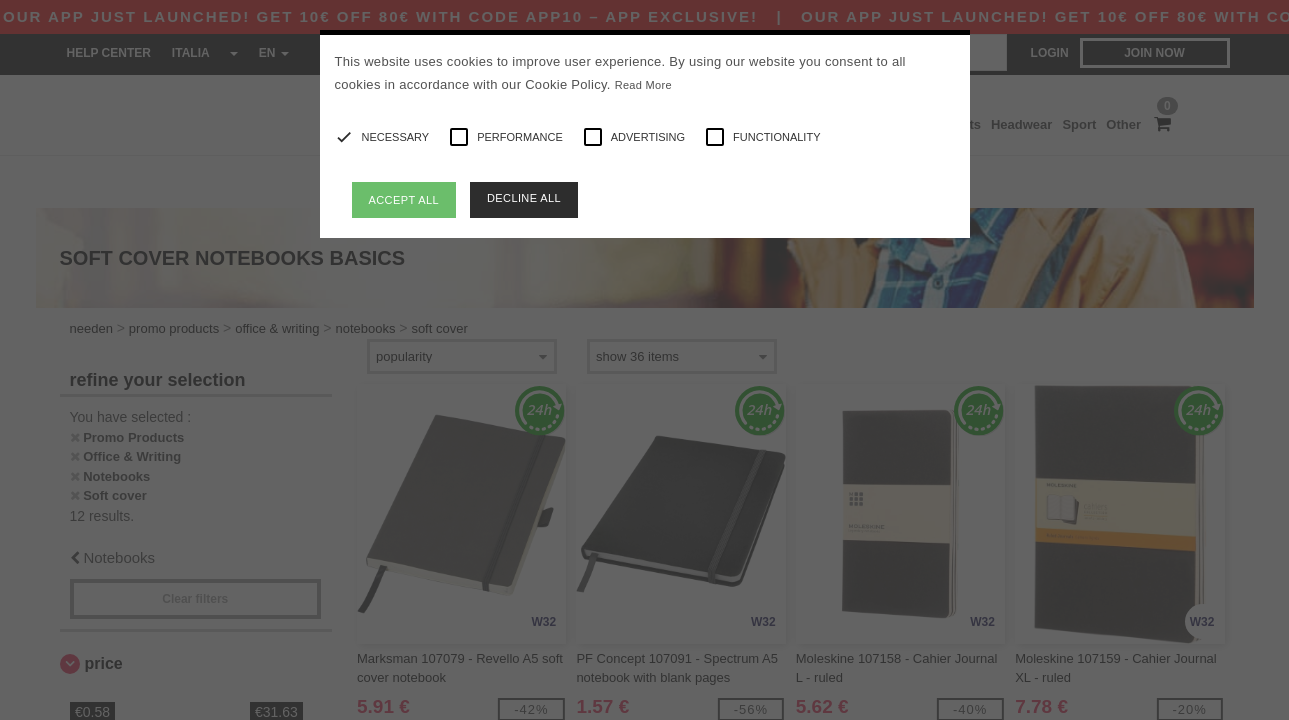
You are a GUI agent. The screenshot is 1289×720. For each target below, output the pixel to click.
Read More (643, 85)
